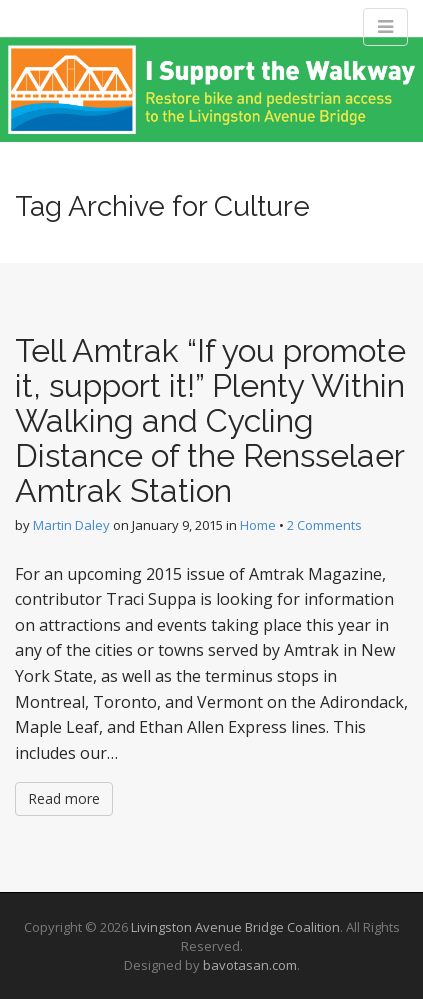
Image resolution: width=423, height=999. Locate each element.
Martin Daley (71, 525)
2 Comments (324, 525)
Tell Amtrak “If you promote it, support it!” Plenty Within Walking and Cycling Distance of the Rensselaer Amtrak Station (210, 421)
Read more (64, 798)
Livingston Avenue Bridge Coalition (235, 927)
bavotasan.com (250, 965)
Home (258, 525)
